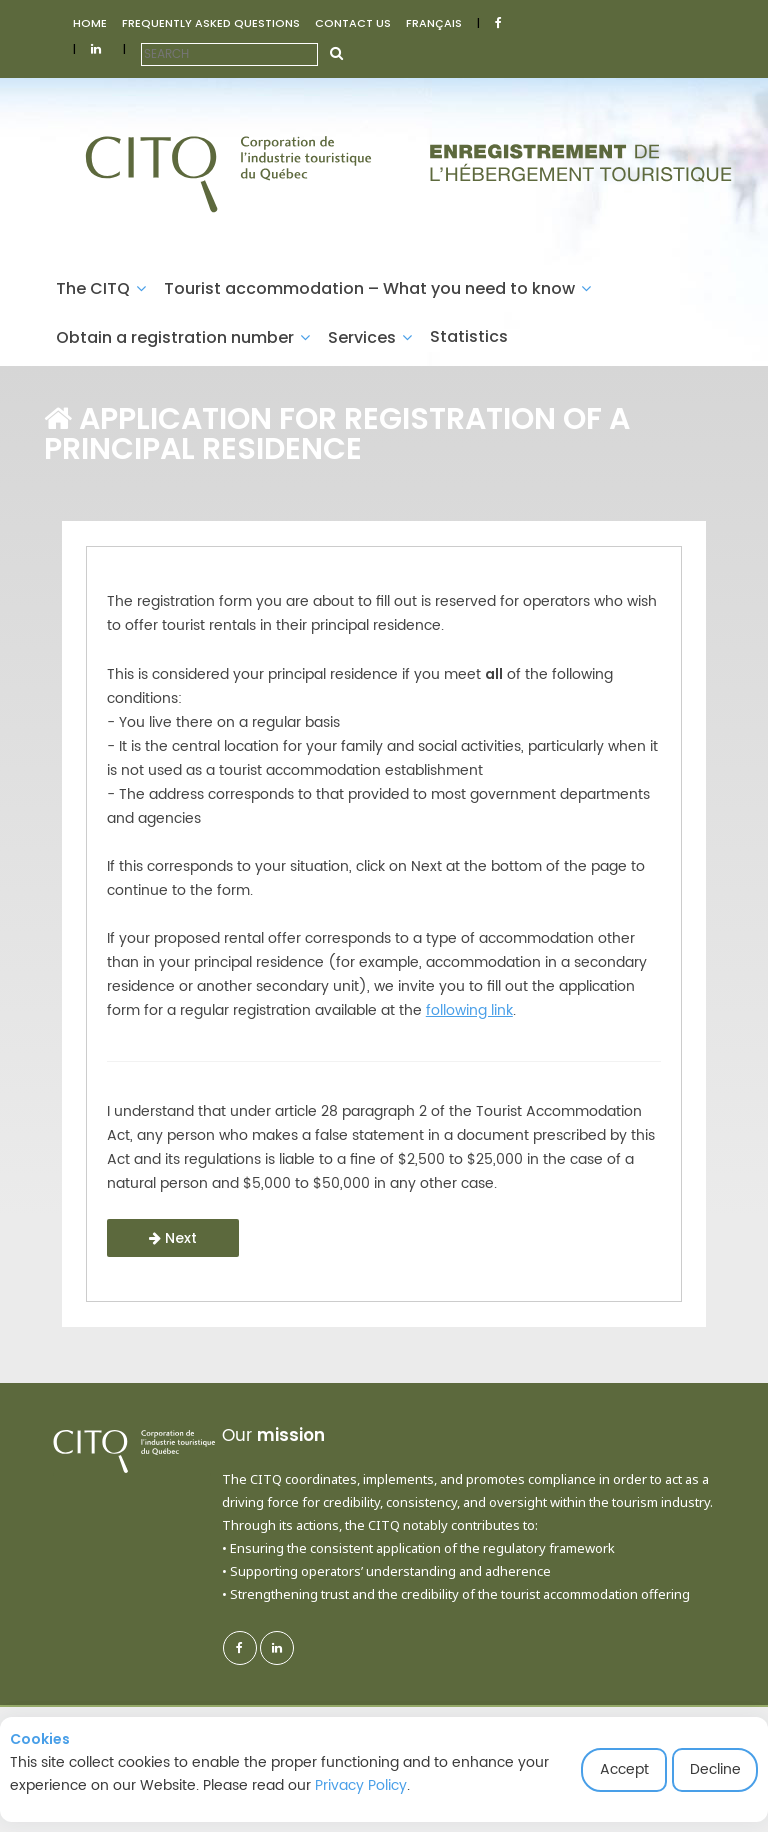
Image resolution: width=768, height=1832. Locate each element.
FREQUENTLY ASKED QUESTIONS (211, 23)
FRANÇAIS (434, 23)
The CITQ (101, 288)
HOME (90, 23)
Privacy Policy (361, 1785)
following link (469, 1010)
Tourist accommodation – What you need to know (377, 288)
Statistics (469, 336)
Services (370, 337)
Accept (624, 1769)
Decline (715, 1769)
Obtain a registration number (183, 337)
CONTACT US (353, 23)
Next (173, 1238)
